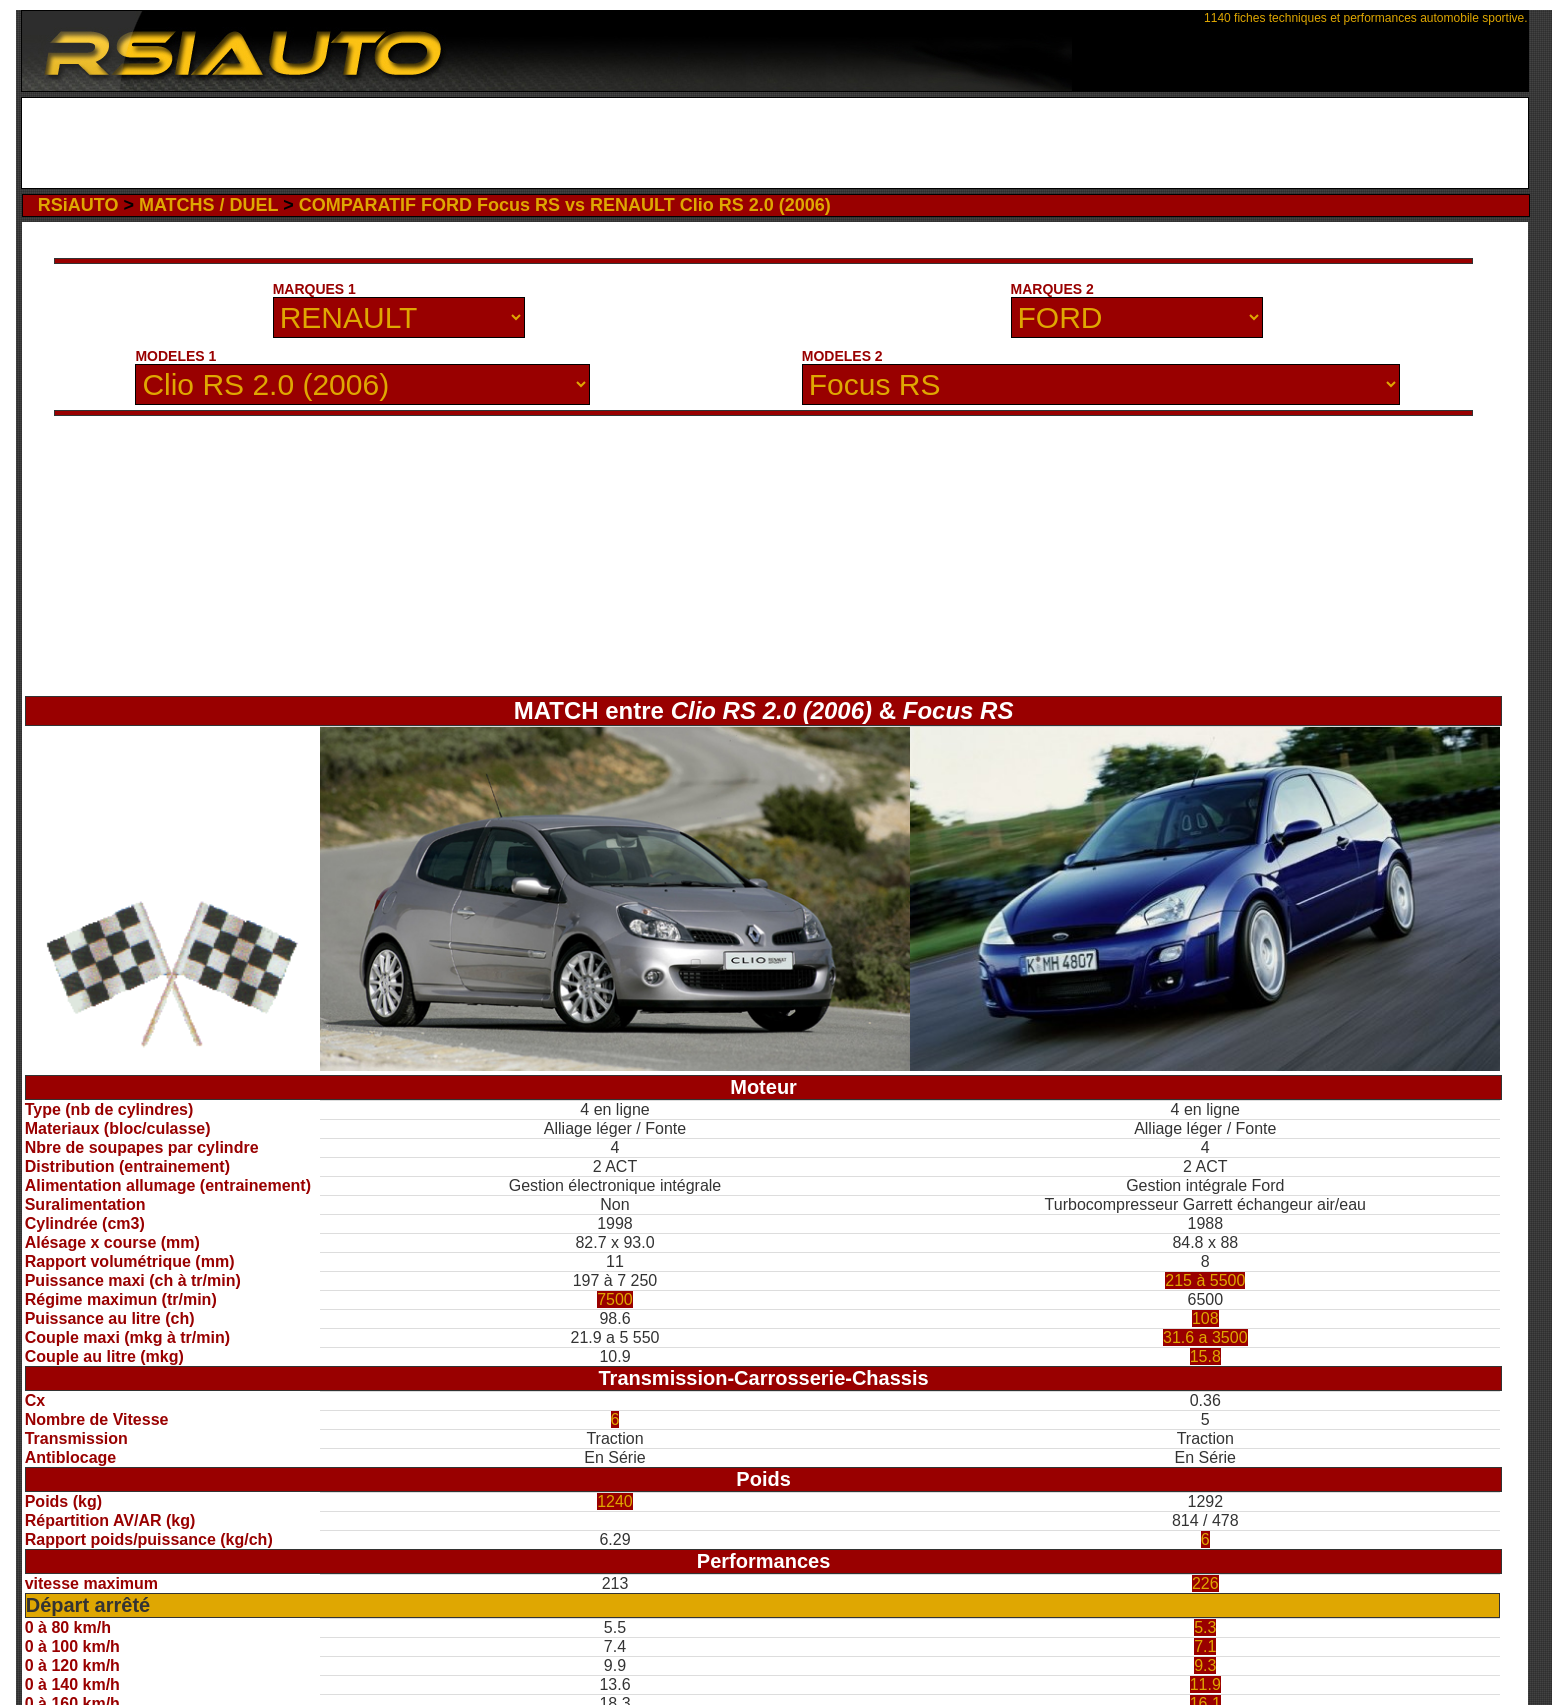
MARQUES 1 (314, 289)
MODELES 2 (842, 356)
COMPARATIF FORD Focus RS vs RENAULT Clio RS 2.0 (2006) (565, 205)
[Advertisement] (774, 143)
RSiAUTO (78, 205)
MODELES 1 (175, 356)
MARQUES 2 (1052, 289)
